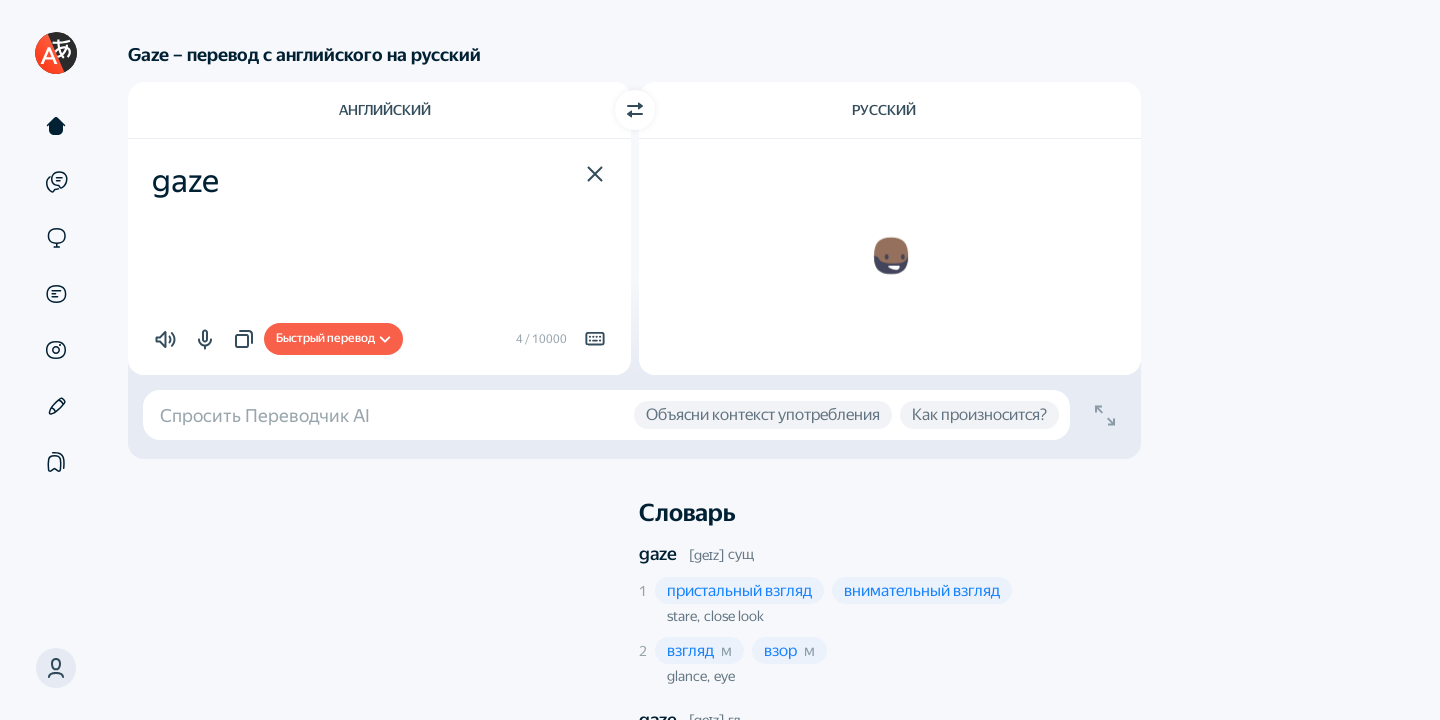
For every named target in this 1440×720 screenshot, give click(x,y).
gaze (658, 553)
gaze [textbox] (185, 181)
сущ (741, 554)
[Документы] (56, 294)
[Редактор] (56, 406)
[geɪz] (706, 555)
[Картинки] (56, 350)
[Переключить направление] (635, 110)
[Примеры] (56, 182)
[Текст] (56, 126)
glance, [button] (688, 676)
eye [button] (724, 676)
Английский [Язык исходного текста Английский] (385, 110)
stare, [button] (683, 616)
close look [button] (734, 616)
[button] (595, 174)
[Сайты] (56, 238)
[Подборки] (56, 462)
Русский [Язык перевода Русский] (884, 110)
